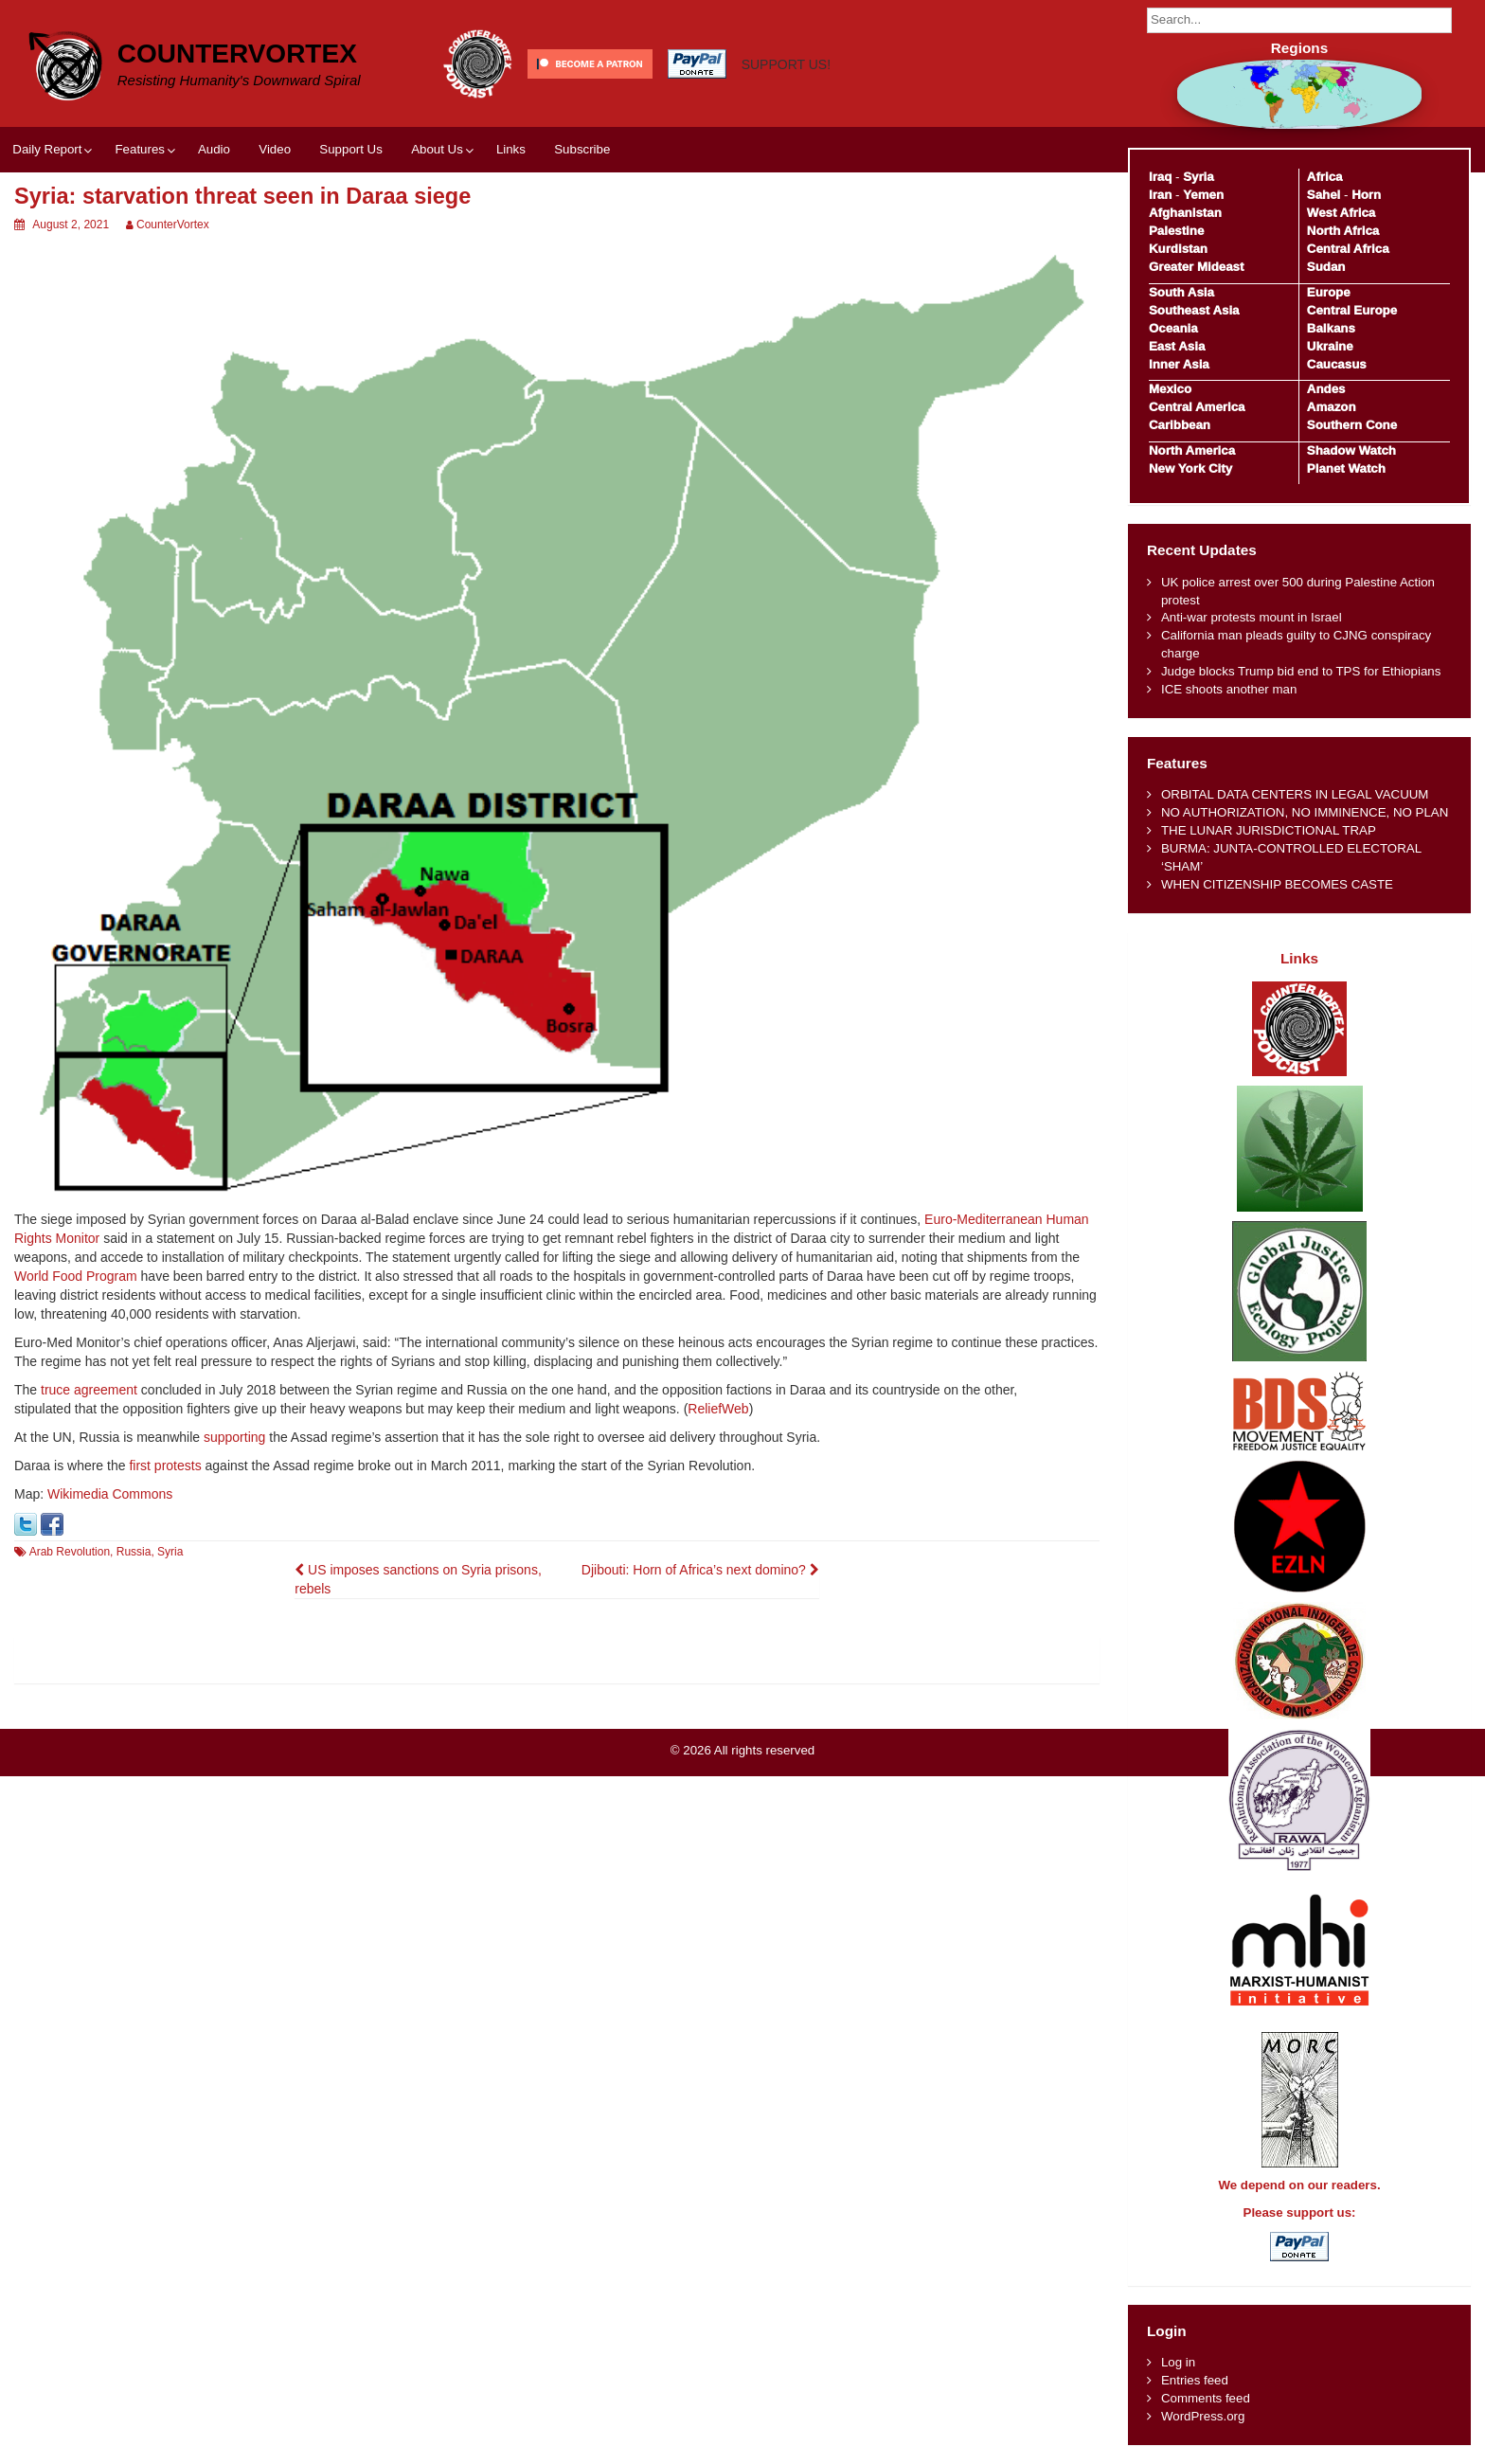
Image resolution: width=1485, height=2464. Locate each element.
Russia (134, 1551)
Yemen (1203, 195)
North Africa (1343, 231)
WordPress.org (1202, 2416)
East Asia (1177, 346)
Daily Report (46, 149)
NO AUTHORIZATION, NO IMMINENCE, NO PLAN (1304, 812)
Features (139, 149)
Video (275, 149)
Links (511, 149)
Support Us (351, 149)
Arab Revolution (69, 1551)
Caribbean (1179, 425)
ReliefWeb (718, 1408)
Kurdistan (1178, 249)
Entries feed (1194, 2380)
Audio (214, 149)
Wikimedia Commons (109, 1494)
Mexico (1170, 389)
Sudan (1326, 267)
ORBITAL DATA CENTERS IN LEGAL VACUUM (1295, 794)
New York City (1190, 468)
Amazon (1331, 407)
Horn (1366, 195)
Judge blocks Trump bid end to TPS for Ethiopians (1300, 671)
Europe (1329, 292)
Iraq (1160, 177)
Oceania (1173, 328)
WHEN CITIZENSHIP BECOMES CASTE (1277, 884)
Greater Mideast (1196, 267)
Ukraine (1330, 346)
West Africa (1341, 213)
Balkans (1331, 328)
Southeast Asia (1194, 310)
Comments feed (1205, 2398)
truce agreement (89, 1389)
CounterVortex (237, 53)
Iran (1160, 195)
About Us (437, 149)
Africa (1325, 177)
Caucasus (1337, 364)
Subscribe (582, 149)
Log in (1178, 2362)
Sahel (1323, 195)
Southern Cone (1352, 425)
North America (1192, 450)
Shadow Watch (1351, 450)
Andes (1326, 389)
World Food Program (75, 1276)
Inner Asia (1179, 364)
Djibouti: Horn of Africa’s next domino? (700, 1569)
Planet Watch (1346, 468)
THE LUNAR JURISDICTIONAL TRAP (1268, 830)
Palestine (1176, 231)
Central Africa (1348, 249)
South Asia (1181, 292)
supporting (234, 1437)
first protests (165, 1465)
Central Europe (1352, 310)
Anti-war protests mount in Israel (1251, 617)
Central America (1197, 407)
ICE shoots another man (1229, 689)
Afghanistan (1185, 213)
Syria (170, 1551)
